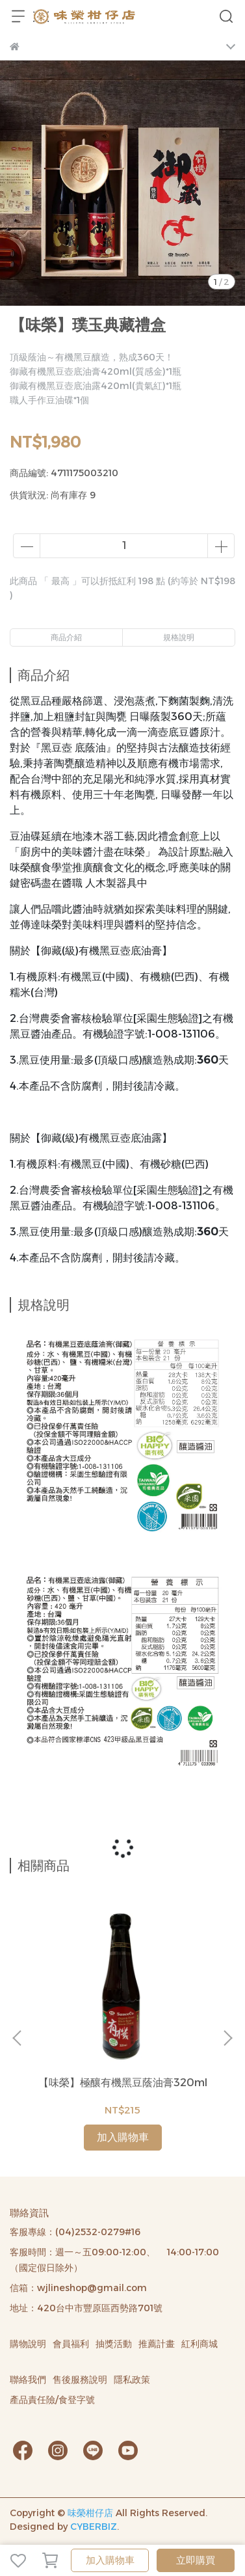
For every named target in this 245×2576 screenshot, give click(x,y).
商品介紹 (66, 637)
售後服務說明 (80, 2379)
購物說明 (28, 2344)
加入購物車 (110, 2560)
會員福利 (71, 2344)
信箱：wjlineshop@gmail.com (78, 2288)
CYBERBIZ (93, 2526)
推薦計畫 (156, 2344)
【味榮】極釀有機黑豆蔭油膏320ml (122, 2082)
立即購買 (195, 2560)
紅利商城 (199, 2344)
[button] (227, 2038)
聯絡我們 (28, 2379)
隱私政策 (132, 2379)
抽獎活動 (114, 2344)
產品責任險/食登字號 (52, 2400)
